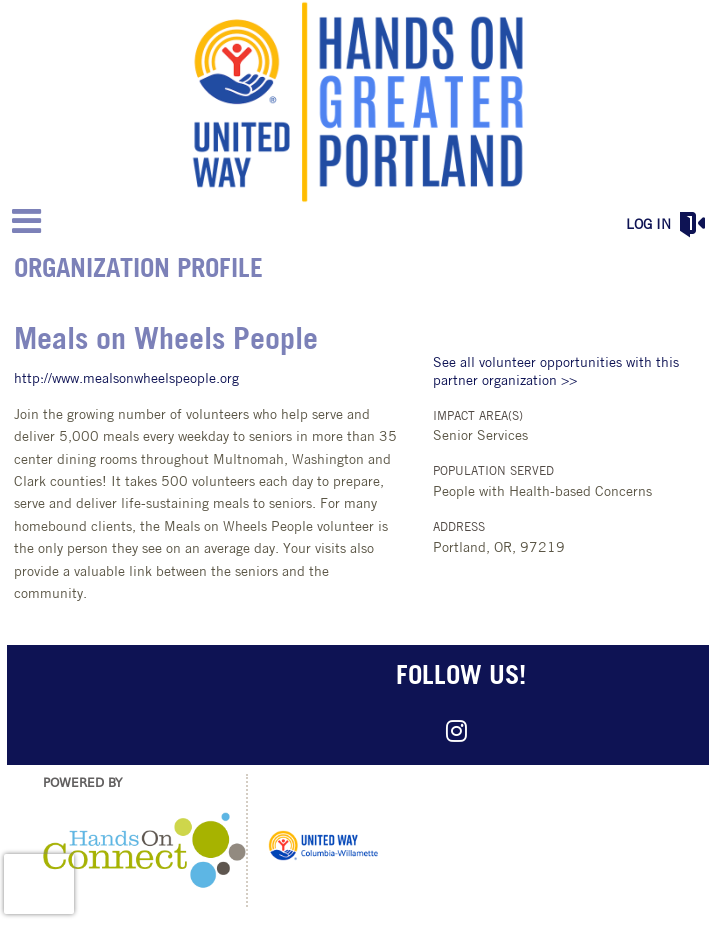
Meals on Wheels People (166, 341)
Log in (648, 225)
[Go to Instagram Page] (453, 731)
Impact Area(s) (478, 417)
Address (459, 528)
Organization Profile (138, 270)
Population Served (493, 472)
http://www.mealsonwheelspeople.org (126, 379)
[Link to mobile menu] (27, 220)
